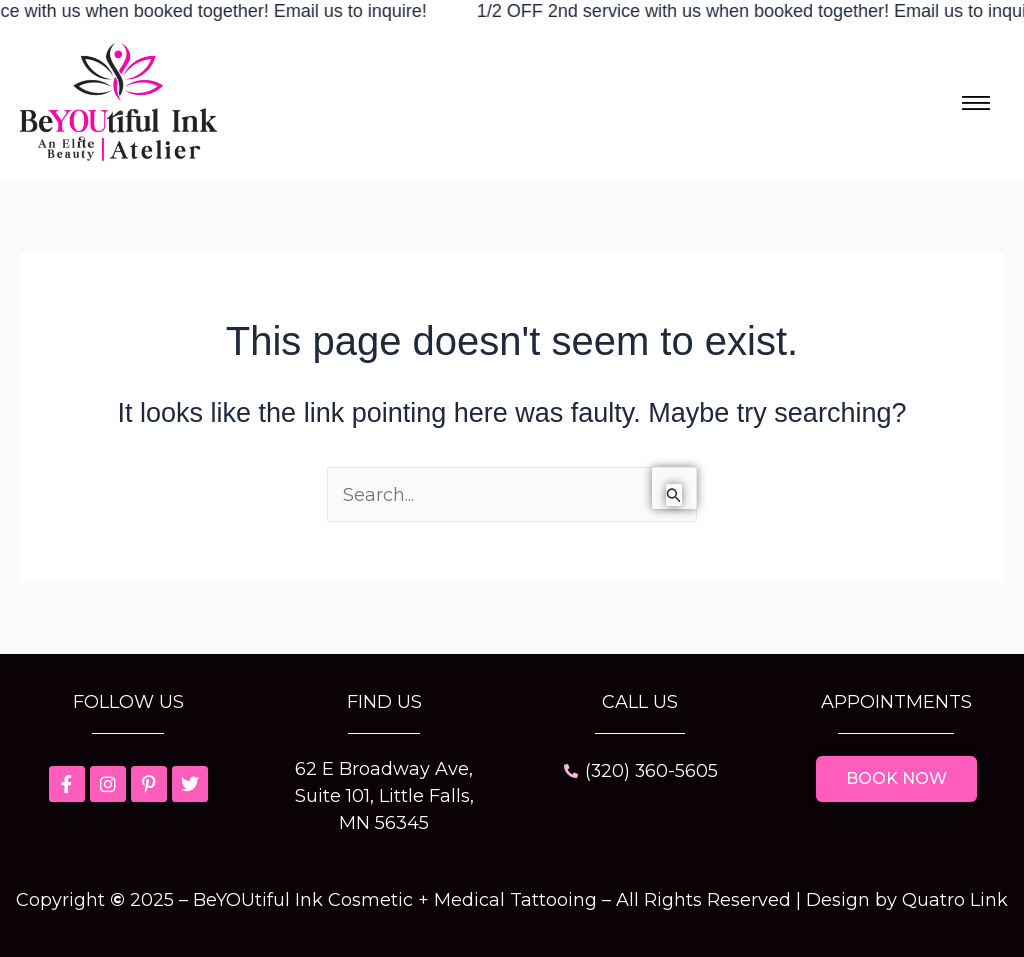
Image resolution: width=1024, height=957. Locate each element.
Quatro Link (955, 900)
